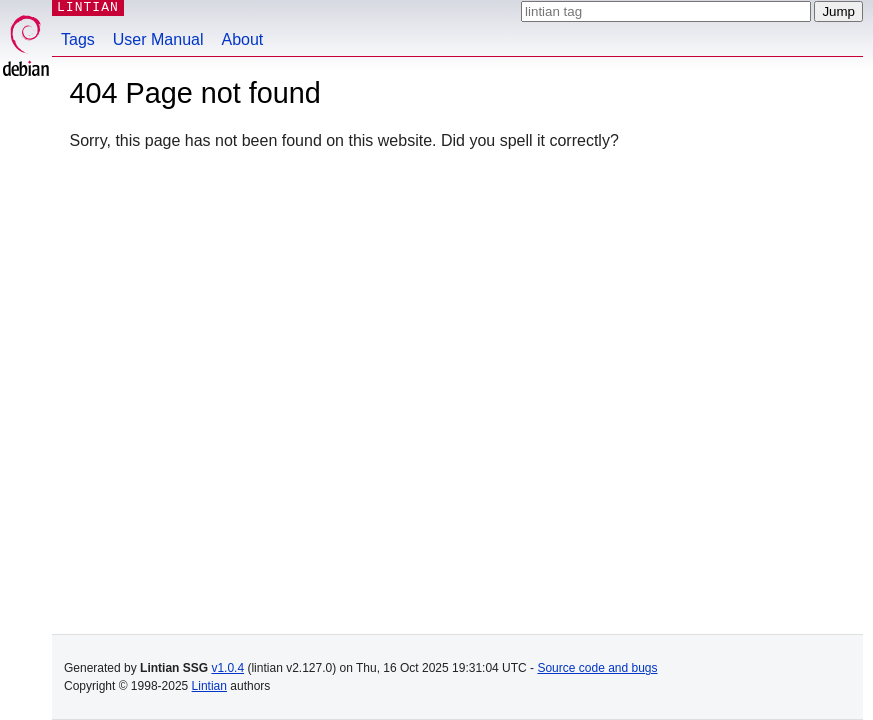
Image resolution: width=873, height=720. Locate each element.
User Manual (158, 39)
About (243, 39)
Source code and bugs (597, 668)
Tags (78, 39)
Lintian (209, 686)
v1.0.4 (227, 668)
